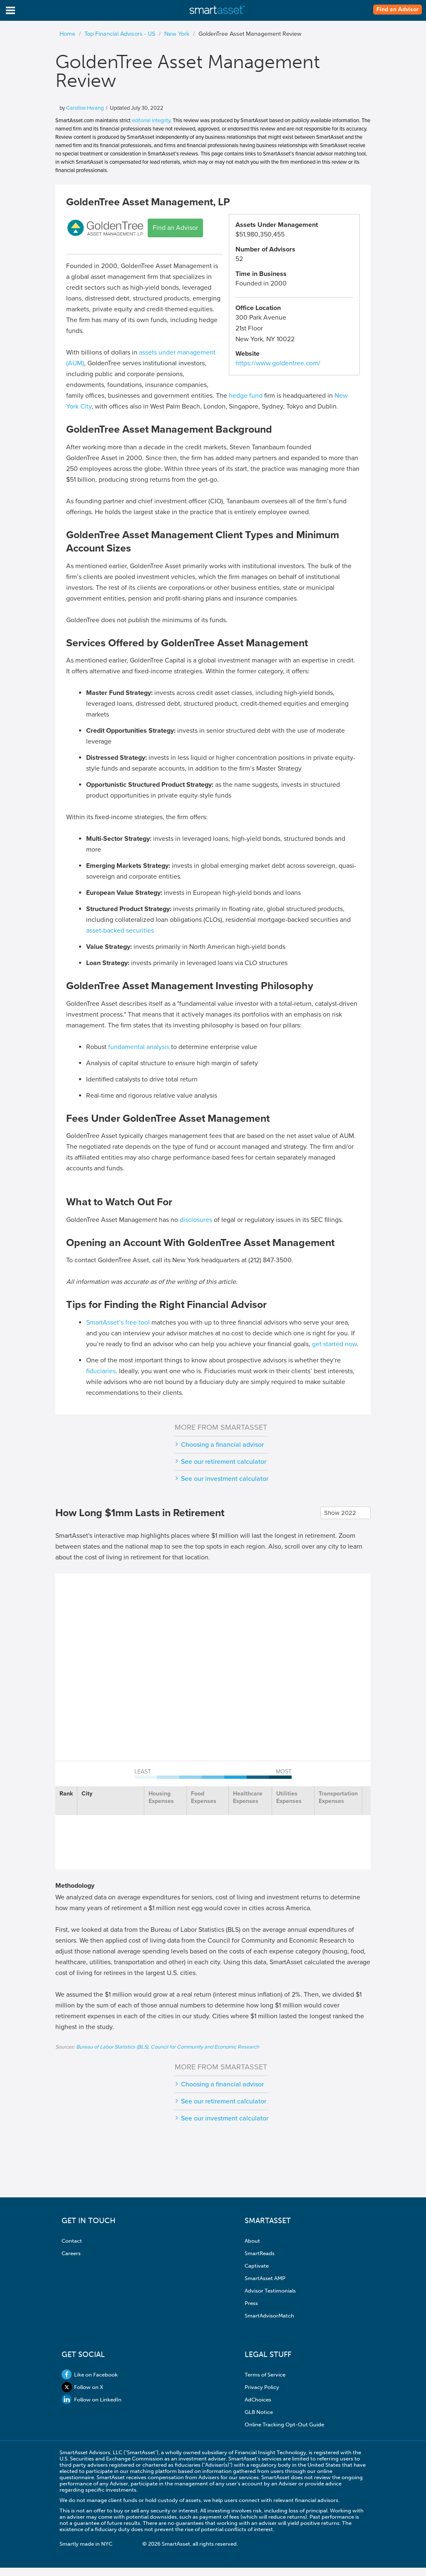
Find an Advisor (397, 9)
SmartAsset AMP (265, 2278)
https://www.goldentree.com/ (277, 363)
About (252, 2241)
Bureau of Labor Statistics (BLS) (112, 2047)
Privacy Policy (262, 2387)
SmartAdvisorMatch (269, 2315)
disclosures (196, 1220)
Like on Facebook (90, 2375)
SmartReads (260, 2253)
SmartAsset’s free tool (118, 1322)
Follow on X (82, 2387)
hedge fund (246, 396)
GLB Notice (259, 2412)
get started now (334, 1344)
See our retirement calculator (223, 1462)
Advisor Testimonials (270, 2291)
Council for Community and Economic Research (205, 2047)
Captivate (257, 2266)
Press (251, 2303)
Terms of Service (265, 2375)
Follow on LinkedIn (91, 2399)
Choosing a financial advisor (222, 1445)
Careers (71, 2253)
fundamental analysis (138, 1047)
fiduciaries (101, 1371)
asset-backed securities (120, 930)
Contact (72, 2241)
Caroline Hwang (85, 108)
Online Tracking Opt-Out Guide (284, 2424)
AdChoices (258, 2399)
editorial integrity (151, 120)
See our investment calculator (224, 1479)
